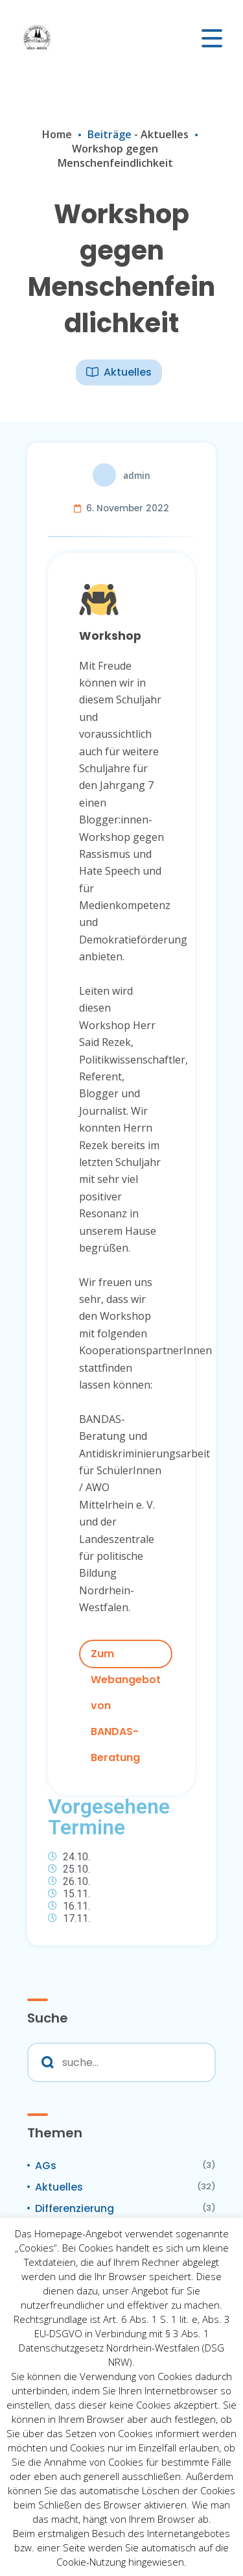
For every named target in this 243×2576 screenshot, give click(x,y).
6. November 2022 (127, 508)
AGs (45, 2165)
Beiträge (109, 134)
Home (57, 134)
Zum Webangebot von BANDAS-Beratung (126, 1657)
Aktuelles (165, 134)
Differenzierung (74, 2208)
